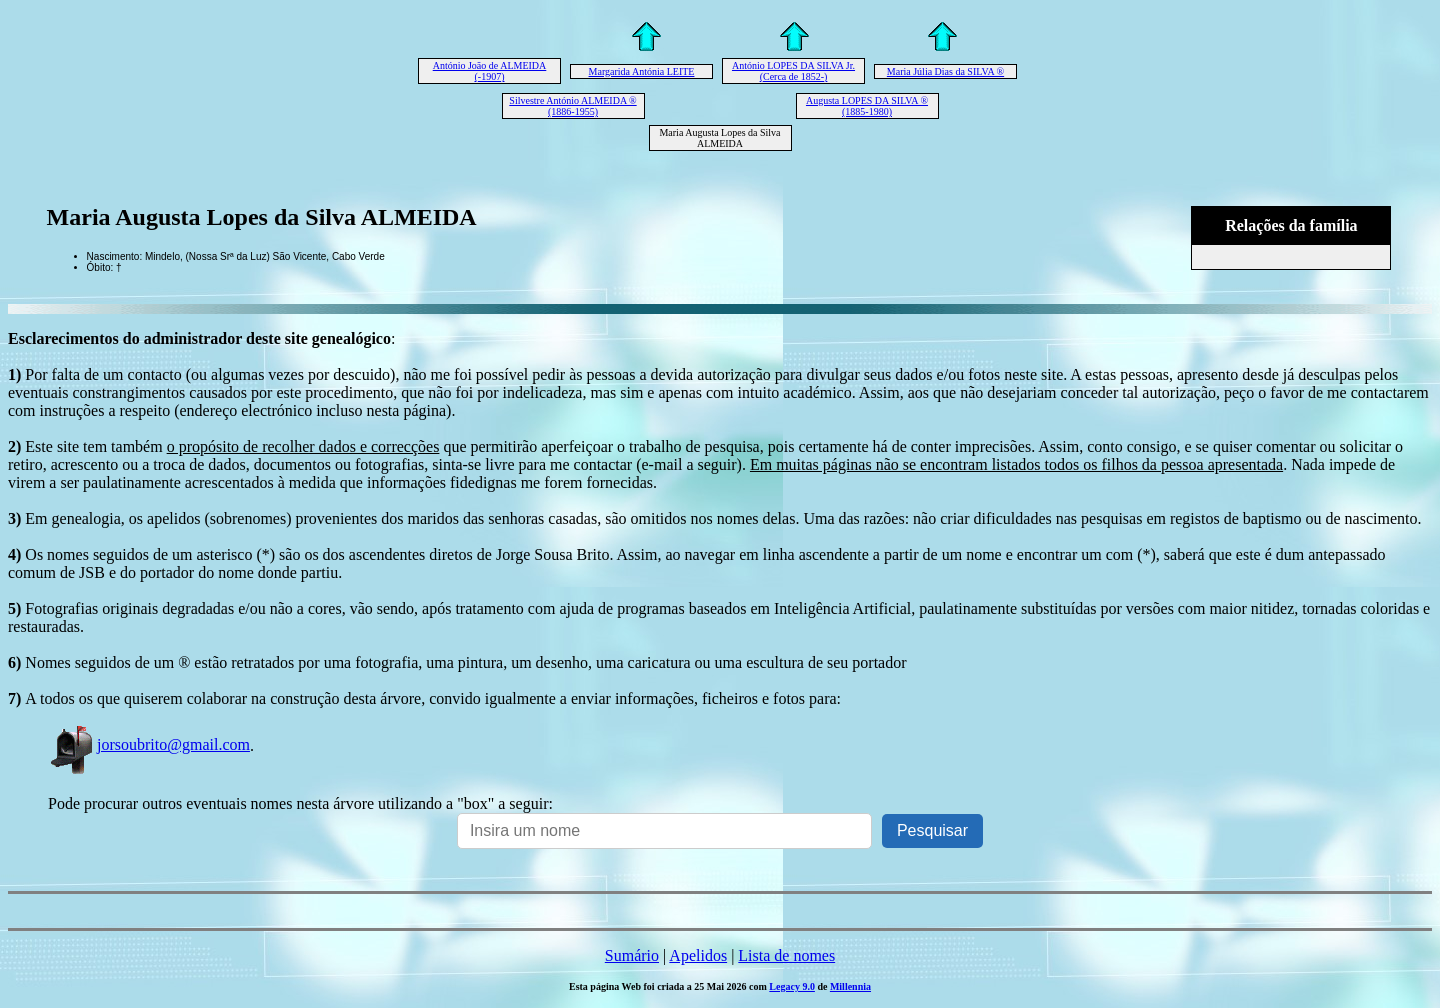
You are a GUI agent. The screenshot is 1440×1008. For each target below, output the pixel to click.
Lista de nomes (786, 955)
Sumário (632, 955)
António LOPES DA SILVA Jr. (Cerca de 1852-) (793, 71)
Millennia (850, 986)
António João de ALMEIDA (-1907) (490, 71)
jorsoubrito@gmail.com (149, 744)
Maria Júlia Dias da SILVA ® (945, 71)
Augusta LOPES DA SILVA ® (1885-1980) (867, 106)
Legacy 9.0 (792, 986)
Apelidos (698, 955)
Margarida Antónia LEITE (642, 71)
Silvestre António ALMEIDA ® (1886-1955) (572, 106)
